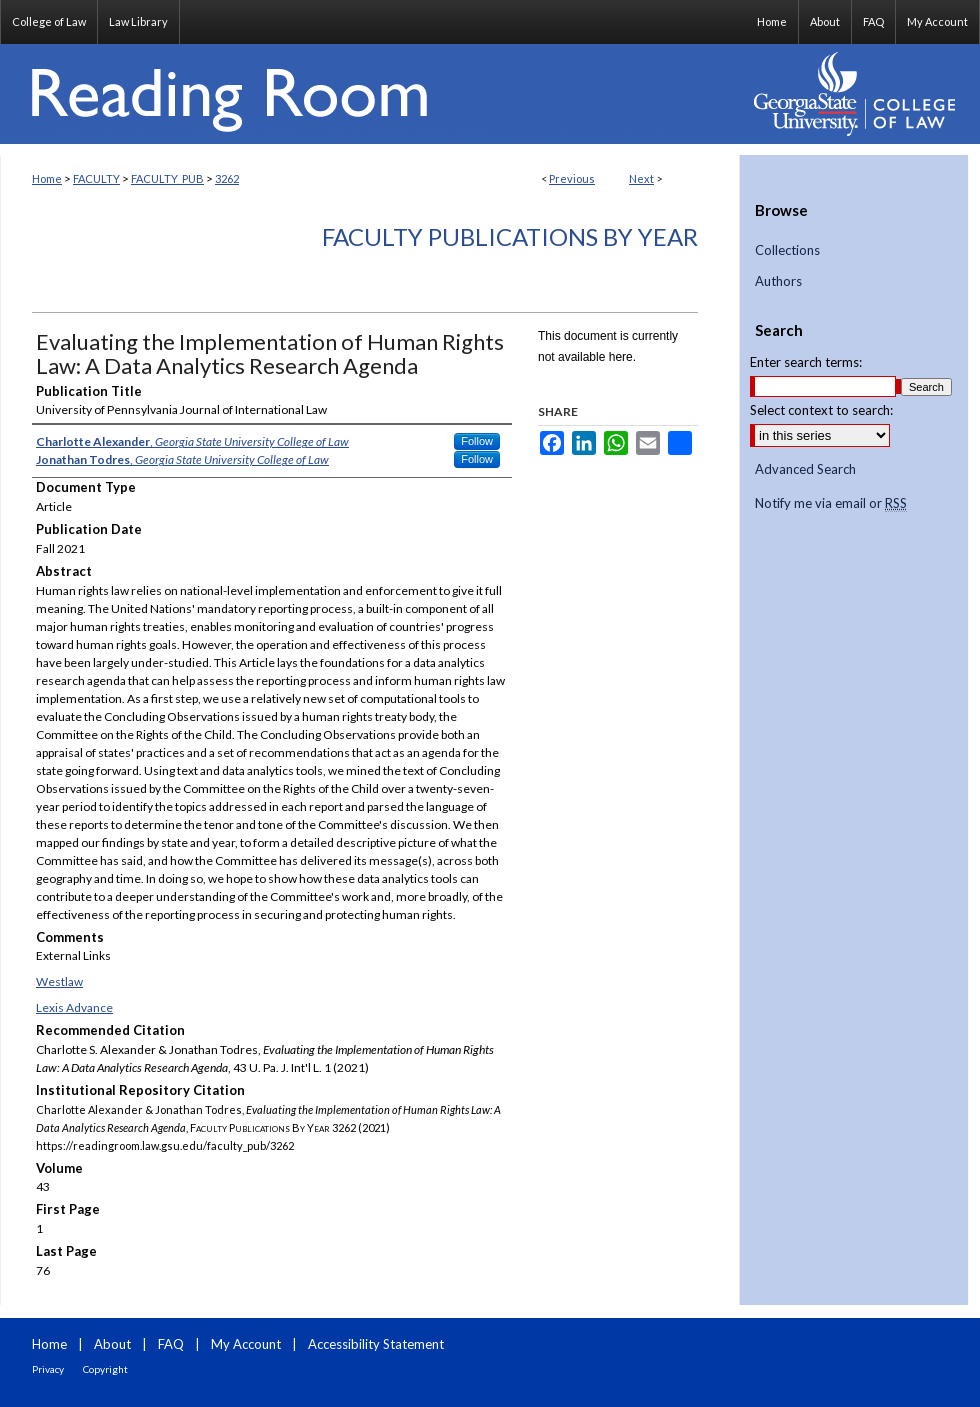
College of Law (49, 21)
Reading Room (370, 94)
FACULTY (96, 178)
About (112, 1344)
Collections (787, 250)
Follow (477, 441)
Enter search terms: (806, 362)
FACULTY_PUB (167, 178)
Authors (778, 281)
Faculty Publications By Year (510, 236)
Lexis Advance (74, 1007)
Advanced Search (805, 469)
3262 (227, 178)
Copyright (105, 1369)
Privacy (48, 1369)
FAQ (171, 1344)
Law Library (138, 21)
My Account (246, 1344)
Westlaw (59, 981)
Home (47, 178)
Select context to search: (821, 410)
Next (641, 178)
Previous (572, 178)
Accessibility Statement (376, 1344)
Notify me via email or (831, 504)
